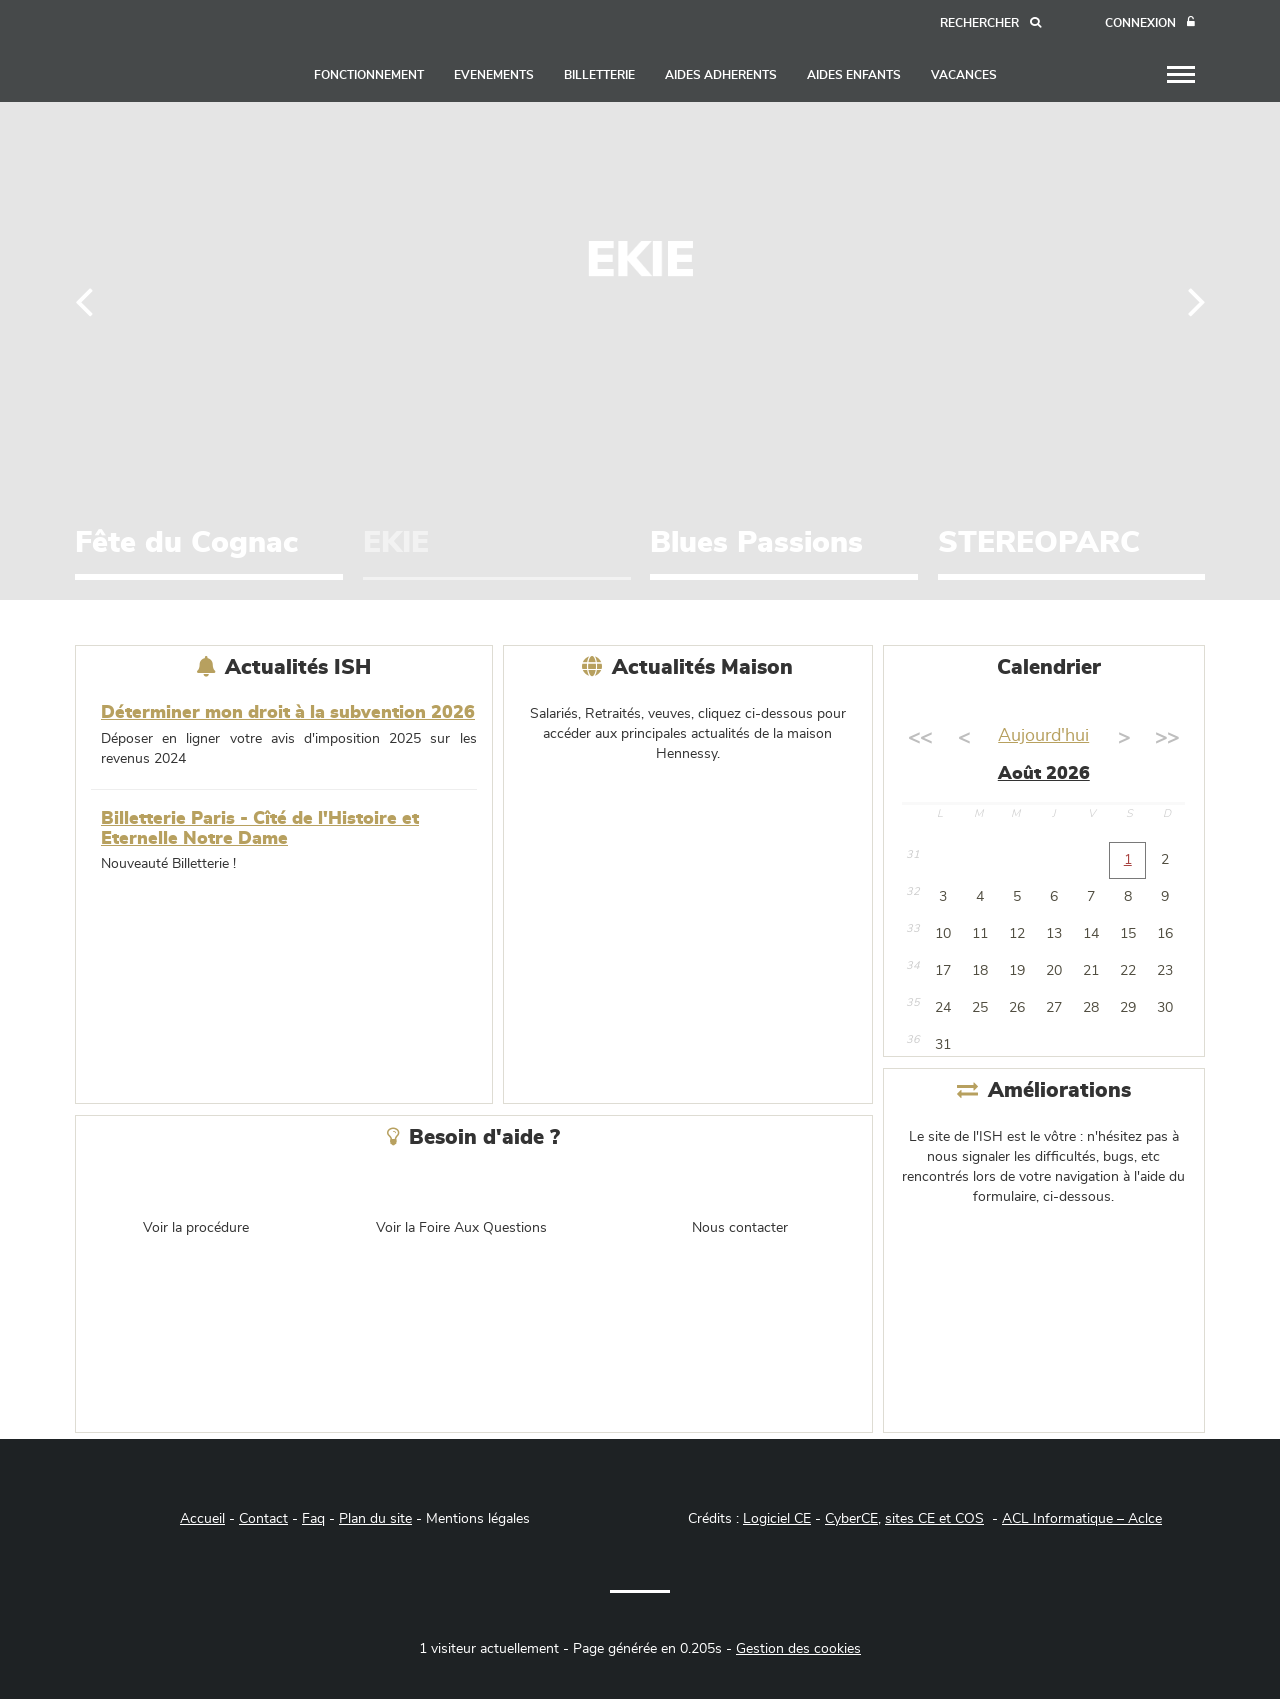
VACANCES (964, 75)
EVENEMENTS (494, 75)
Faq (313, 1519)
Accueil (202, 1519)
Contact (263, 1519)
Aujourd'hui (1043, 736)
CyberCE (851, 1519)
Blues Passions (756, 543)
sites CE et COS (934, 1519)
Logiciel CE (777, 1519)
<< (920, 738)
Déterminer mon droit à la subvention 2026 (288, 713)
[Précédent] (84, 300)
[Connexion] (1150, 23)
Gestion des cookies (798, 1649)
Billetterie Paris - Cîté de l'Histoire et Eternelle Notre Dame (260, 829)
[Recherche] (990, 23)
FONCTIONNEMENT (369, 75)
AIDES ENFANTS (854, 75)
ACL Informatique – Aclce (1082, 1519)
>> (1167, 738)
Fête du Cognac (186, 543)
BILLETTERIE (599, 75)
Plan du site (375, 1519)
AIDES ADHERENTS (721, 75)
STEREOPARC (1039, 543)
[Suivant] (1196, 300)
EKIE (396, 543)
